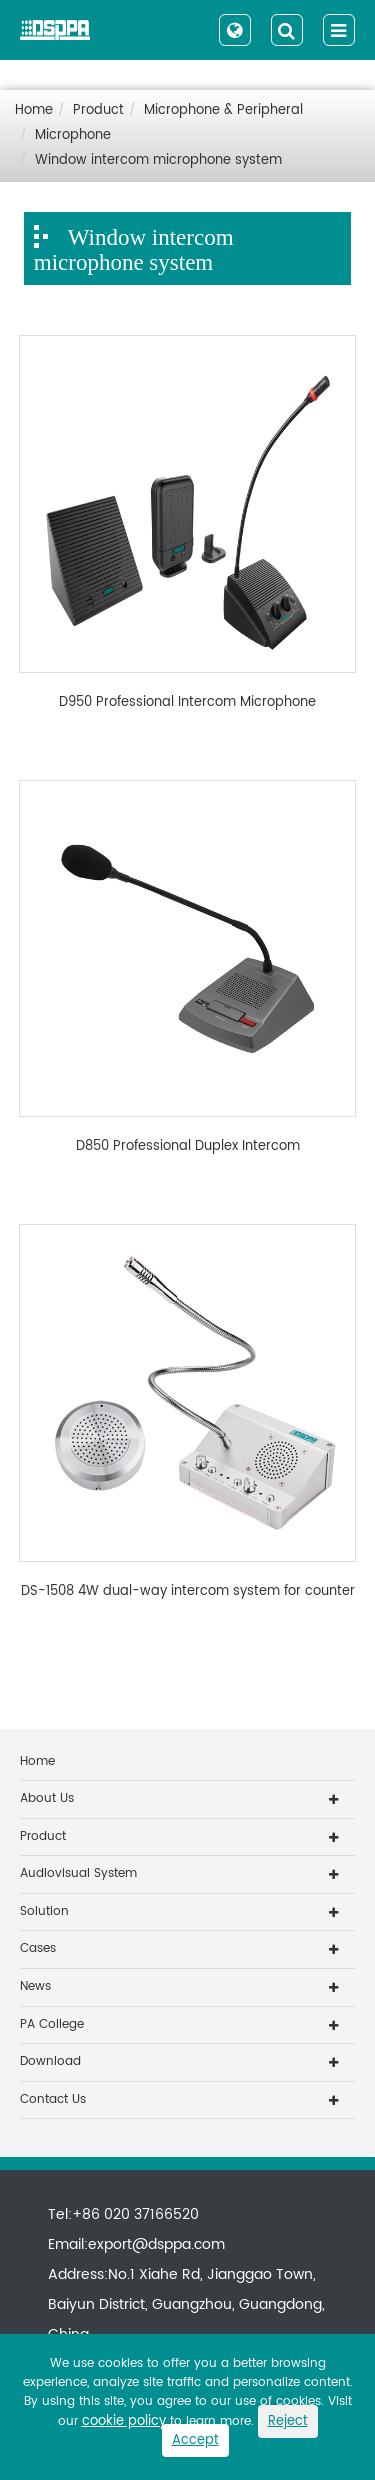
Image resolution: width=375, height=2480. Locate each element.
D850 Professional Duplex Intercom (188, 1147)
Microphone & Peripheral (223, 110)
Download (50, 2061)
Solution (44, 1911)
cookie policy (124, 2421)
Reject (288, 2421)
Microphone (73, 135)
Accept (195, 2440)
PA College (52, 2024)
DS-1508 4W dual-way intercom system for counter (188, 1592)
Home (34, 110)
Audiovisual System (78, 1873)
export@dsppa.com (156, 2244)
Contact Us (53, 2099)
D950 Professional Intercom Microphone (187, 703)
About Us (47, 1798)
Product (98, 110)
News (35, 1986)
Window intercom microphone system (158, 160)
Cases (38, 1948)
